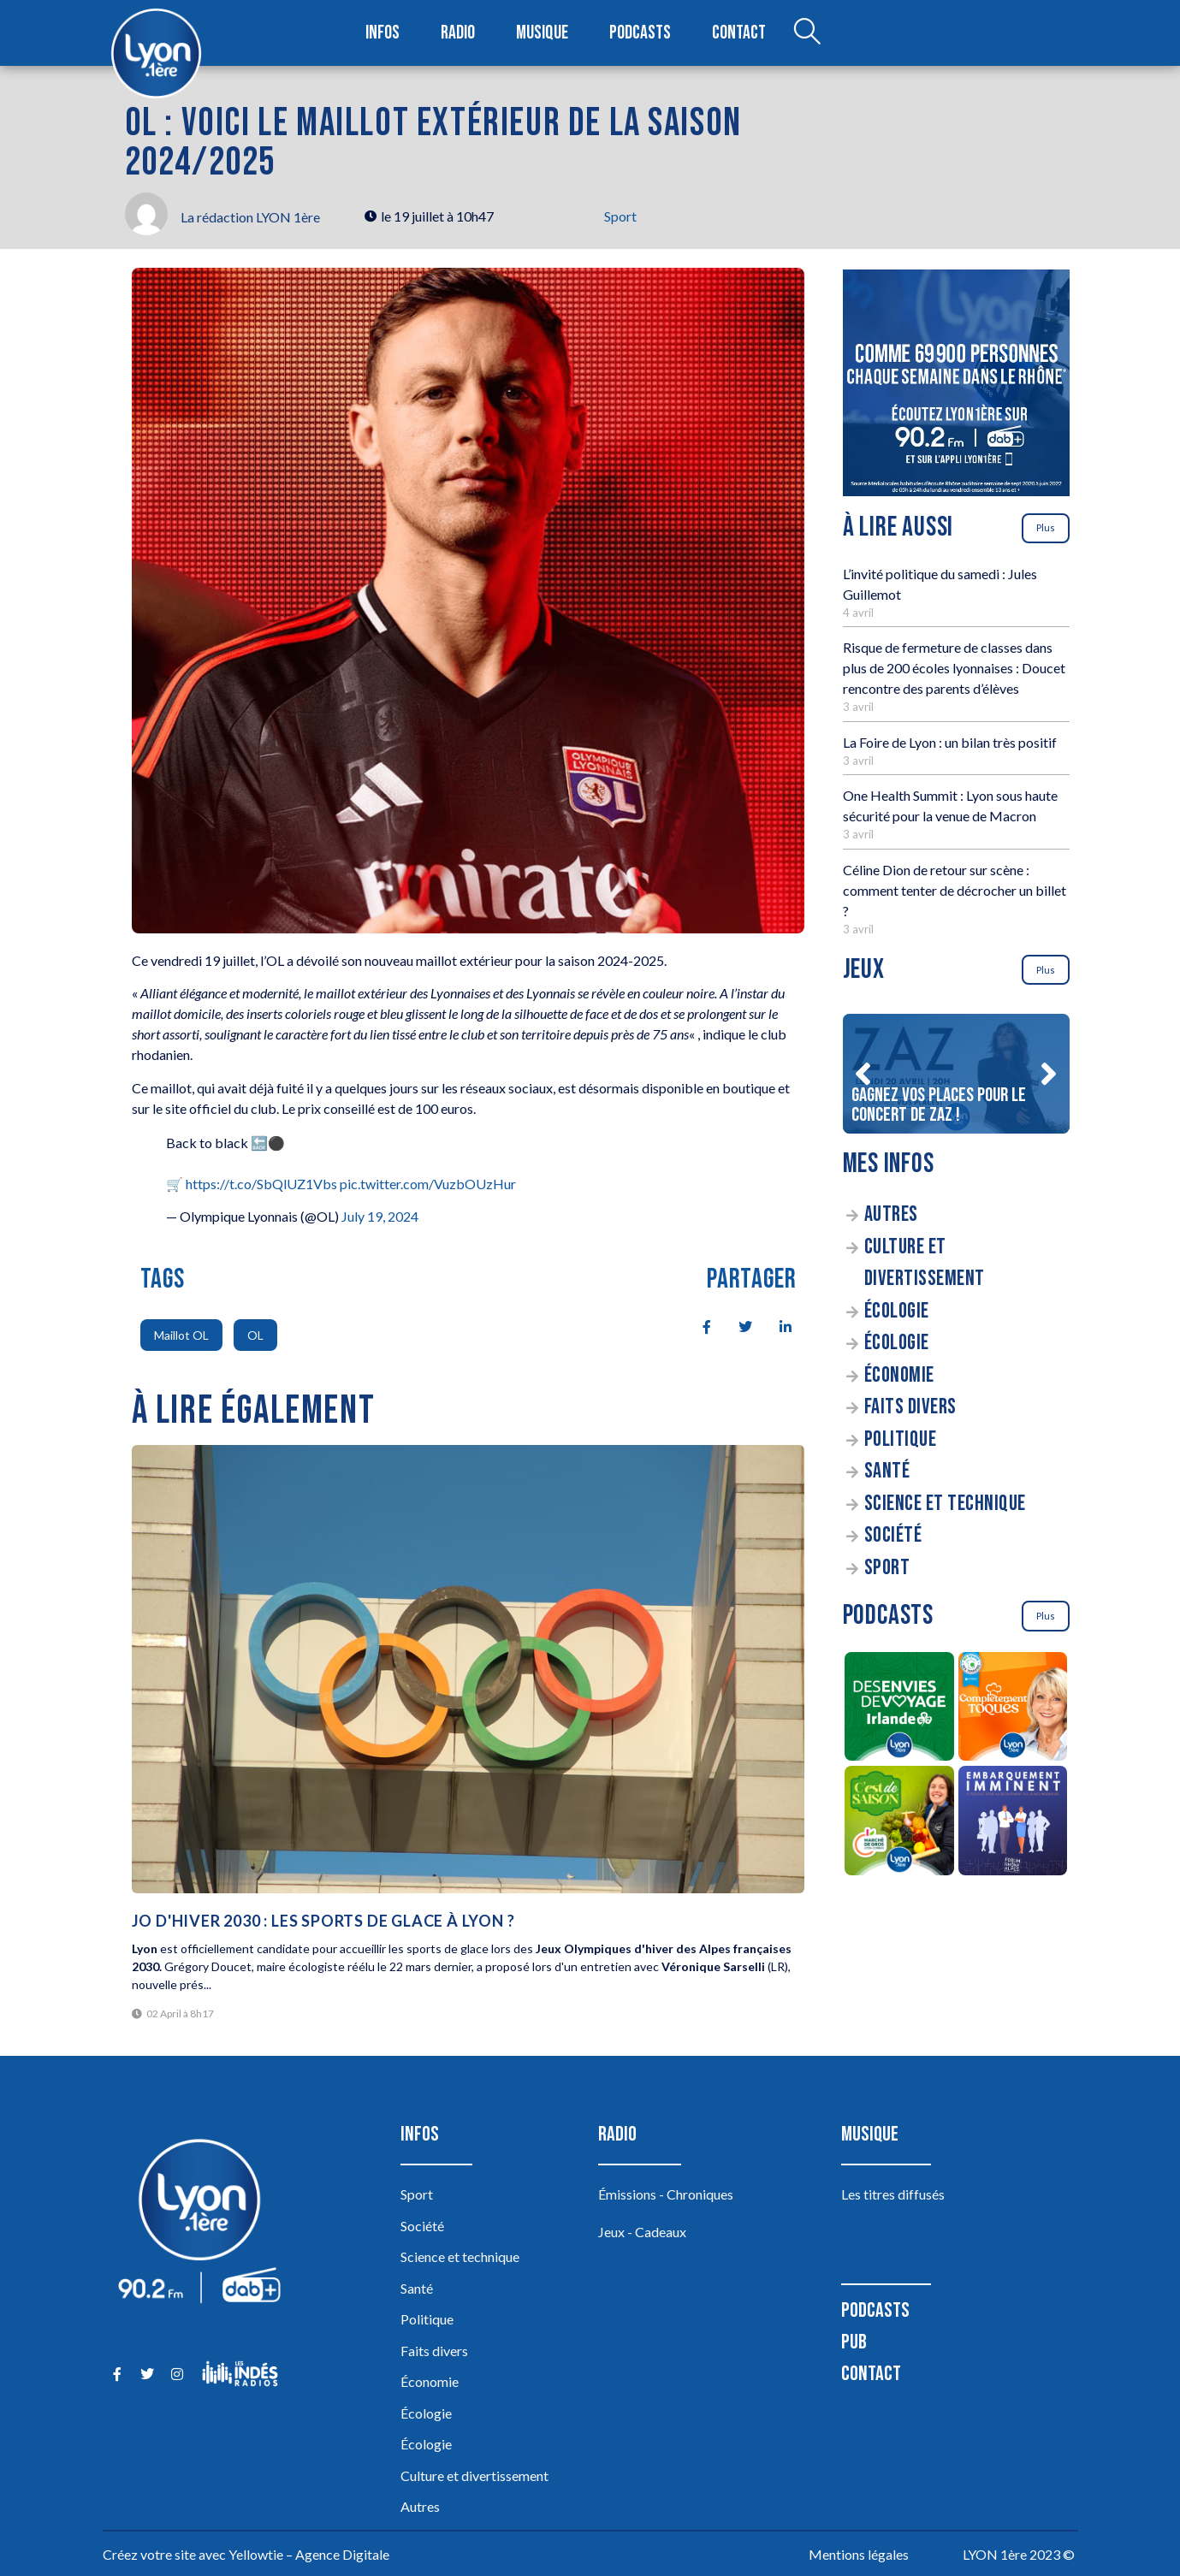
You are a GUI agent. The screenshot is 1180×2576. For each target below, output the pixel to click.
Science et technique (945, 1503)
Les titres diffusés (893, 2194)
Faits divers (910, 1407)
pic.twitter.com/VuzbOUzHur (428, 1183)
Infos (383, 32)
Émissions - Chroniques (665, 2194)
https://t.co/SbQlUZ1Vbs (261, 1183)
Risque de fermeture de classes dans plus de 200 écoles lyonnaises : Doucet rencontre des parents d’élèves (954, 667)
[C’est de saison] (900, 1823)
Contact (738, 32)
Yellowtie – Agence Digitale (308, 2554)
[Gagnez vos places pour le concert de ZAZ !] (956, 1074)
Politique (900, 1439)
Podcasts (640, 32)
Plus (1045, 527)
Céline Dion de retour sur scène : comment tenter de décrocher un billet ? (954, 890)
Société (893, 1535)
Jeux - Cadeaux (642, 2232)
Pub (854, 2342)
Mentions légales (859, 2554)
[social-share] (697, 1325)
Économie (899, 1375)
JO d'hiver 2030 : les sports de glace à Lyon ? (323, 1920)
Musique (542, 32)
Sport (620, 216)
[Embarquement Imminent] (1013, 1823)
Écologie (896, 1311)
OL (255, 1335)
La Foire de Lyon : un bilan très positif (950, 742)
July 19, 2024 (379, 1216)
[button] (863, 1074)
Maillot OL (181, 1335)
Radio (458, 32)
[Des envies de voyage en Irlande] (900, 1709)
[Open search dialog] (807, 33)
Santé (887, 1471)
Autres (891, 1214)
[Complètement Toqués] (1013, 1709)
